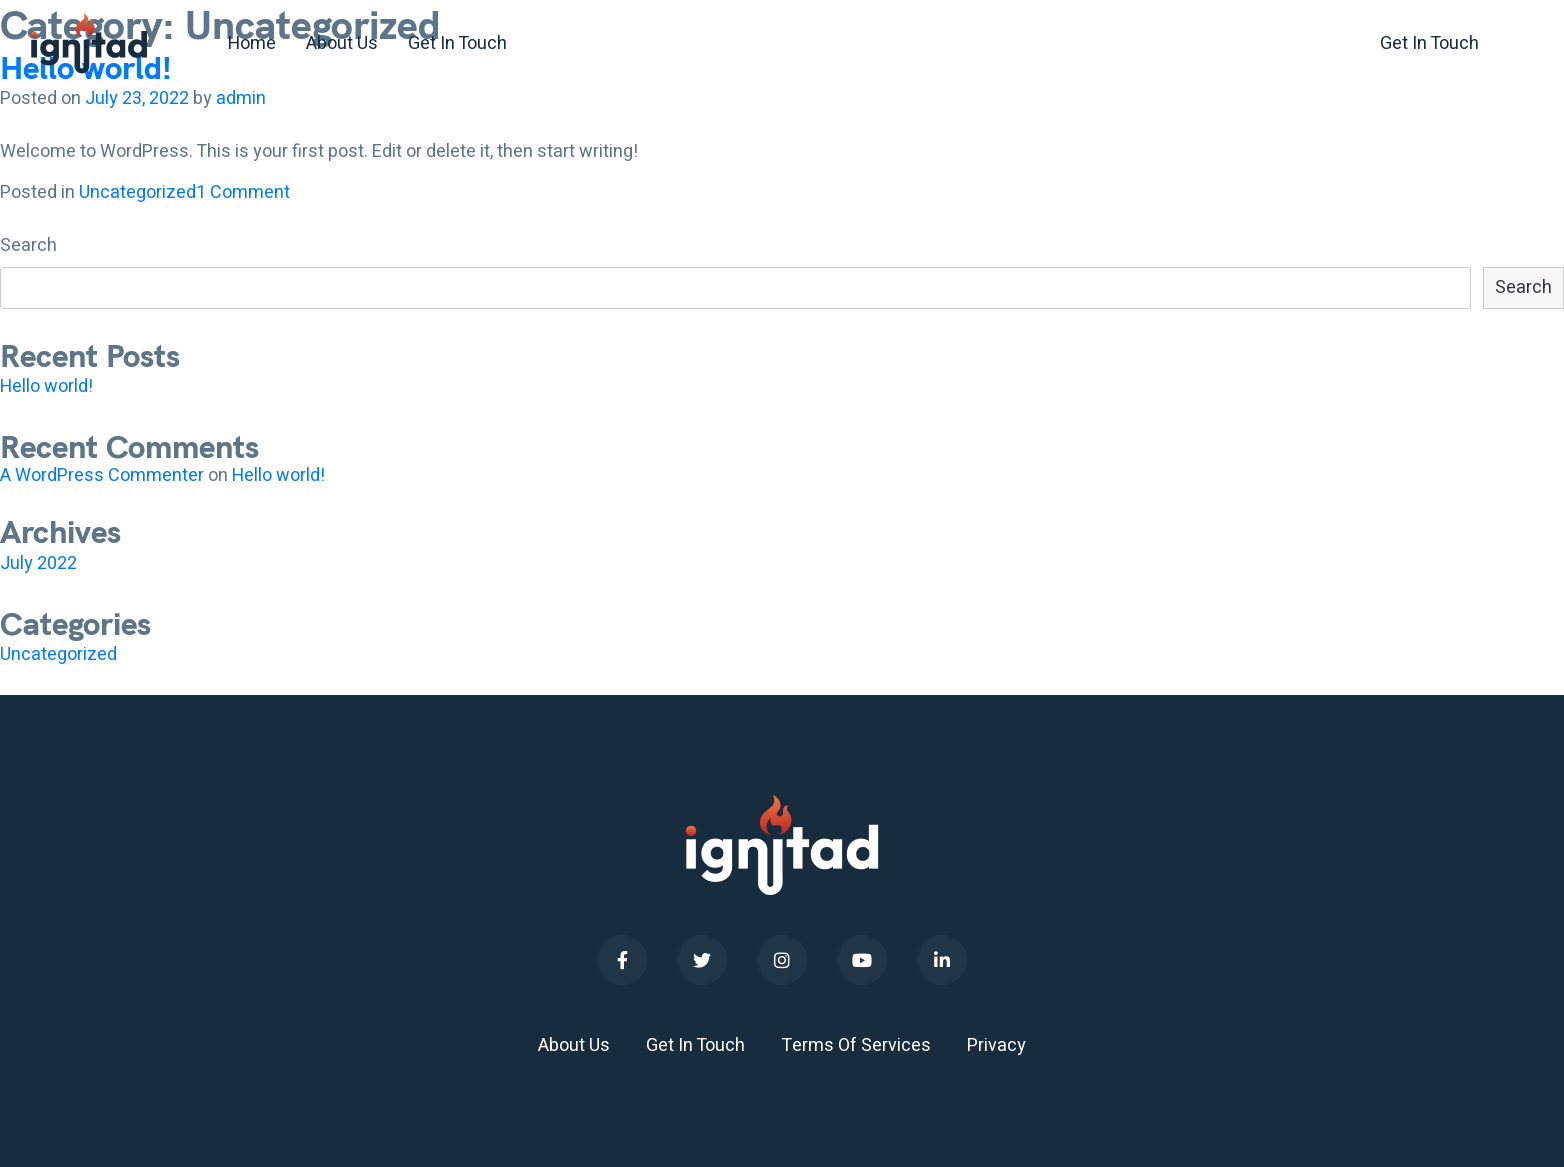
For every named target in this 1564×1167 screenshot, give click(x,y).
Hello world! (46, 386)
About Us (342, 43)
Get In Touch (457, 43)
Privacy (996, 1045)
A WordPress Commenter (102, 475)
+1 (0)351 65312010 (1233, 43)
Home (252, 43)
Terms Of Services (856, 1045)
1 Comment (243, 192)
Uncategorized (137, 192)
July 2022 (38, 563)
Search (28, 246)
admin (241, 98)
